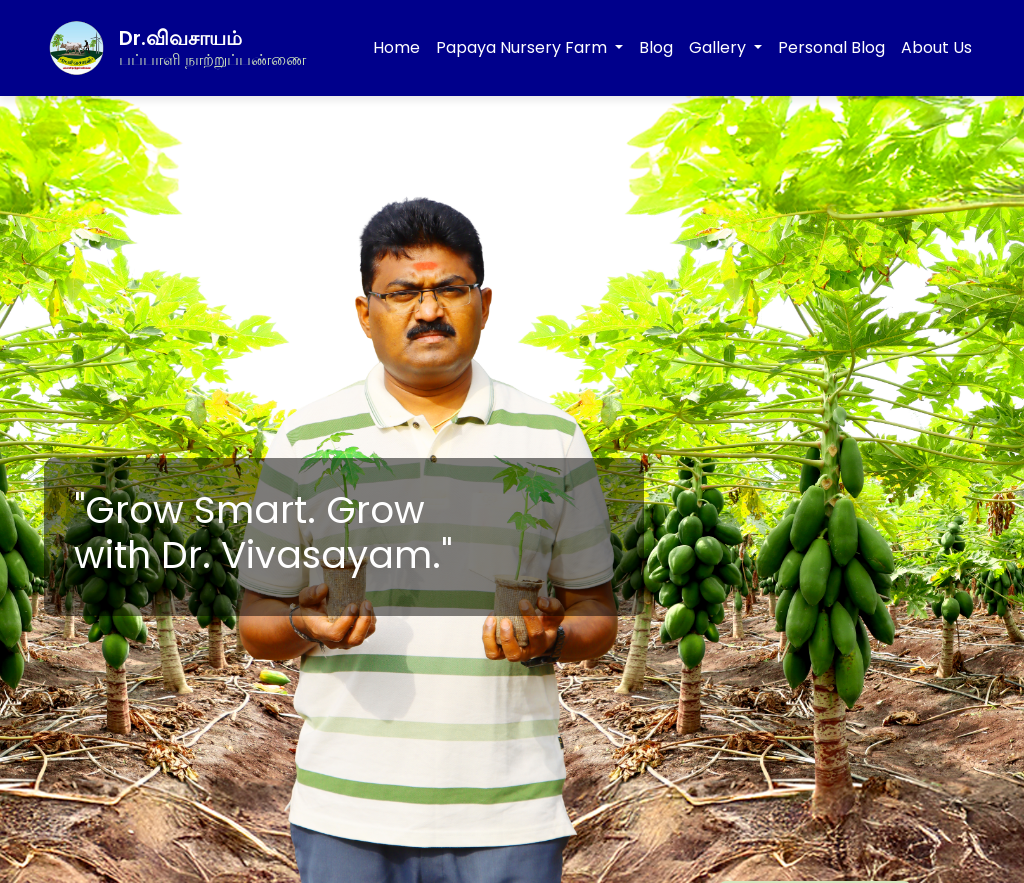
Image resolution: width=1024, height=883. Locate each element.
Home (396, 47)
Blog (656, 47)
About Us (936, 47)
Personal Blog (831, 47)
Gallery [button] (719, 47)
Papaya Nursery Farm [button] (523, 47)
